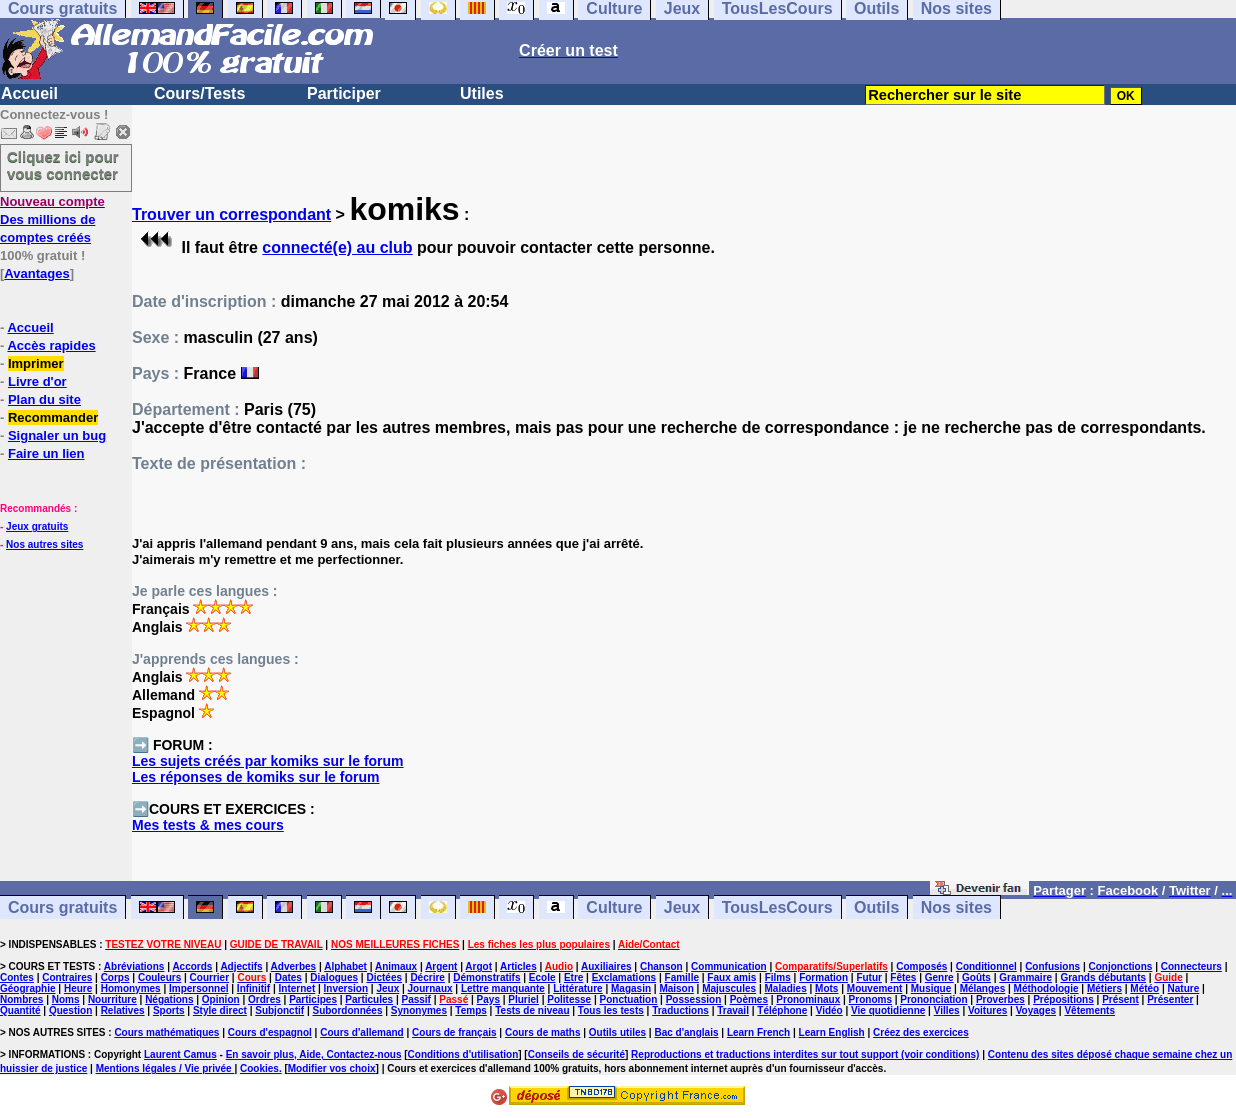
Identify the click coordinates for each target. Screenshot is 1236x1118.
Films (778, 977)
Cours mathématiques (166, 1032)
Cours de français (454, 1032)
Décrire (427, 977)
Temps (471, 1010)
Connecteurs (1191, 966)
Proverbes (1000, 999)
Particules (369, 999)
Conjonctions (1121, 966)
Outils (876, 907)
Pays (488, 999)
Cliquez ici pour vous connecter (63, 165)
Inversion (346, 988)
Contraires (67, 977)
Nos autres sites (44, 544)
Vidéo (829, 1010)
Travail (733, 1010)
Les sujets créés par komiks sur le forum (268, 761)
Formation (823, 977)
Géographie (28, 988)
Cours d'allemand (362, 1032)
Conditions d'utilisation (463, 1054)
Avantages (36, 273)
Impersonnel (198, 988)
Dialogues (334, 977)
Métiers (1104, 988)
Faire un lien (46, 453)
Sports (169, 1010)
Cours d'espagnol (270, 1032)
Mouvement (875, 988)
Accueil (29, 93)
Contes (17, 977)
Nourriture (112, 999)
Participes (313, 999)
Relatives (123, 1010)
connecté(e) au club (337, 247)
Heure (78, 988)
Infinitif (253, 988)
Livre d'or (37, 381)
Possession (694, 999)
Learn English (832, 1032)
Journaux (430, 988)
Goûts (976, 977)
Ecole (542, 977)
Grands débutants (1103, 977)
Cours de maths (543, 1032)
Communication (729, 966)
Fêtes (903, 977)
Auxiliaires (606, 966)
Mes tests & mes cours (208, 825)
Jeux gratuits (37, 526)
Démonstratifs (486, 977)
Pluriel (523, 999)
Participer (344, 93)
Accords (192, 966)
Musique (931, 988)
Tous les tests (611, 1010)
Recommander (53, 417)
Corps (115, 977)
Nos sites (956, 907)
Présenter (1170, 999)
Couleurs (159, 977)
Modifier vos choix (332, 1068)
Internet (297, 988)
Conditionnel (986, 966)
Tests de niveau (532, 1010)
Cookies (259, 1068)
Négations (169, 999)
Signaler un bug (57, 435)
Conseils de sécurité (576, 1054)
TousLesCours (777, 907)
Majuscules (729, 988)
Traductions (680, 1010)
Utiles (482, 93)
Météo (1144, 988)
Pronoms (870, 999)
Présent (1120, 999)
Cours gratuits (62, 907)
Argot (478, 966)
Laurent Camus (180, 1054)
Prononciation (933, 999)
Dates (288, 977)
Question (70, 1010)
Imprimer (36, 363)
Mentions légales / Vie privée (165, 1068)
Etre (573, 977)
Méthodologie (1046, 988)
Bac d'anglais (686, 1032)
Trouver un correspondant (231, 214)
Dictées (384, 977)
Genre (939, 977)
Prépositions (1063, 999)
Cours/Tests (199, 93)
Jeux (682, 907)
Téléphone (782, 1010)
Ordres (264, 999)
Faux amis (731, 977)
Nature (1184, 988)
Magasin (631, 988)
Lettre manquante (503, 988)
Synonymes (419, 1010)
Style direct (220, 1010)
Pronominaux (808, 999)
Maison (676, 988)
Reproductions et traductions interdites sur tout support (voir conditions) (805, 1054)
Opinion (221, 999)
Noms (66, 999)
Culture (614, 907)
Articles (518, 966)
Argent (441, 966)
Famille (682, 977)
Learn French (758, 1032)
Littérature (577, 988)
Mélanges (983, 988)
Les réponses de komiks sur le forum (255, 777)
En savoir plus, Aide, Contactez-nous (314, 1054)
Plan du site (44, 399)
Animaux (396, 966)
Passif (415, 999)
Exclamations (624, 977)
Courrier (209, 977)
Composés (921, 966)
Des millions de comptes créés (52, 219)
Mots (826, 988)
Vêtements (1089, 1010)
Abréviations (134, 966)
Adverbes (294, 966)
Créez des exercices (921, 1032)
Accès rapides (51, 345)
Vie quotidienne (888, 1010)
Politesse (569, 999)
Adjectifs (241, 966)
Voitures (987, 1010)
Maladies (785, 988)
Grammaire (1025, 977)
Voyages (1036, 1010)
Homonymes (131, 988)
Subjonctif (279, 1010)
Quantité (20, 1010)
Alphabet (345, 966)
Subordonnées (347, 1010)
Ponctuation (629, 999)
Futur (869, 977)
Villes (947, 1010)
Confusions (1052, 966)
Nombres (21, 999)
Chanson (661, 966)
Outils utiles (617, 1032)
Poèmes (749, 999)
